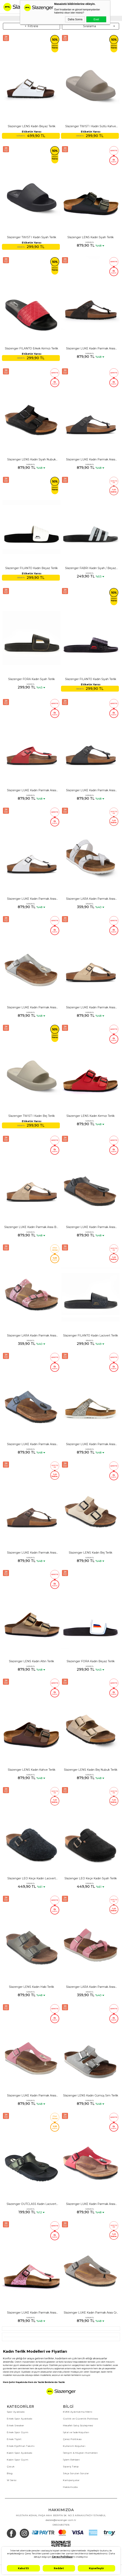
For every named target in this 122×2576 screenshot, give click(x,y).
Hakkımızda (70, 2487)
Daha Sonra (75, 19)
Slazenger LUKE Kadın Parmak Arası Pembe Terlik (31, 2096)
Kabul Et (23, 2568)
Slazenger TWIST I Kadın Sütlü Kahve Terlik (90, 126)
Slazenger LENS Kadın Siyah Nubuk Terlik (31, 460)
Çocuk (11, 2466)
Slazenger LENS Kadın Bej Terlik (90, 1552)
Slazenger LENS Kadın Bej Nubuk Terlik (90, 1769)
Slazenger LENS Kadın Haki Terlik (31, 1987)
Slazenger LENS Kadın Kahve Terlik (31, 1769)
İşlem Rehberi (71, 2459)
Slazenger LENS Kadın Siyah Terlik (90, 237)
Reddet (59, 2568)
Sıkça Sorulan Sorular (76, 2473)
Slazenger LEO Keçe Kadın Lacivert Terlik (31, 1879)
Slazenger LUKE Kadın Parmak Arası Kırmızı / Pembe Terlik (31, 2313)
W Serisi (11, 2480)
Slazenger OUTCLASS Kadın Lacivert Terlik (31, 2204)
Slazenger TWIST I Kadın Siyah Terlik (31, 237)
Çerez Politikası (72, 2439)
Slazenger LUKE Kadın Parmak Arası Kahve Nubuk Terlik (90, 349)
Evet (96, 19)
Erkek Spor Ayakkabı (19, 2418)
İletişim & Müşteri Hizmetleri (80, 2452)
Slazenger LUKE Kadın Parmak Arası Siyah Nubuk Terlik (90, 460)
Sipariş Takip (71, 2466)
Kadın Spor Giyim (17, 2459)
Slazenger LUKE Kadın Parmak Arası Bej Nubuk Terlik (31, 1227)
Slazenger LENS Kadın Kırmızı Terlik (90, 1116)
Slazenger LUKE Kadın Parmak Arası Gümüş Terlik (31, 1008)
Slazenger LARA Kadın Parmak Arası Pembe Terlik (90, 1987)
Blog (9, 2473)
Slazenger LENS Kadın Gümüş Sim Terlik (90, 2095)
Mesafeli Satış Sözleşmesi (78, 2425)
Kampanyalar (71, 2480)
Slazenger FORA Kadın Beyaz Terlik (91, 1661)
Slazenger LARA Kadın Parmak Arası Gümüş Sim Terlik (90, 899)
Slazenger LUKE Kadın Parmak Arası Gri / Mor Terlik (90, 2313)
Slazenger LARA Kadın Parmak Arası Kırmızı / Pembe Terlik (31, 1336)
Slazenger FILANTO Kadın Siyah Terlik (90, 679)
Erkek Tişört (14, 2439)
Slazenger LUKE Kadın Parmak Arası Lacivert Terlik (90, 1227)
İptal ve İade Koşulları (76, 2432)
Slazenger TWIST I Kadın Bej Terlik (31, 1116)
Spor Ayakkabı (16, 2411)
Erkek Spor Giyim (17, 2432)
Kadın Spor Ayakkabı (19, 2452)
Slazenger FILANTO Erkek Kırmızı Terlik (31, 348)
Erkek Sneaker (15, 2425)
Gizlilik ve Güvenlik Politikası (80, 2418)
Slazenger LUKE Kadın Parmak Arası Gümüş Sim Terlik (90, 1444)
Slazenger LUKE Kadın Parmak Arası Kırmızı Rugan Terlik (90, 2204)
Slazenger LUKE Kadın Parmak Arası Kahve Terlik (31, 1553)
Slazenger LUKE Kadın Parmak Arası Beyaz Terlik (31, 899)
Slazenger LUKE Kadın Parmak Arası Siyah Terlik (90, 790)
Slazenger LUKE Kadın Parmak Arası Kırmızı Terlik (31, 790)
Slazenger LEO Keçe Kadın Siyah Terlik (91, 1878)
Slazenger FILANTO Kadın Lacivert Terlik (90, 1335)
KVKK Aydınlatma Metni (77, 2411)
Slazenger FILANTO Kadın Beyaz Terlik (31, 568)
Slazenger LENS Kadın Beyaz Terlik (31, 126)
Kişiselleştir (96, 2568)
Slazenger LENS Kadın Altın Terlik (31, 1661)
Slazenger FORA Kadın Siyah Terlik (31, 679)
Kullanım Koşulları (74, 2445)
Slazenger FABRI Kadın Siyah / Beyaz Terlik (90, 568)
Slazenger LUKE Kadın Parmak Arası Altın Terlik (90, 1008)
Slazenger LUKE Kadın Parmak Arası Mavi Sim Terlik (31, 1444)
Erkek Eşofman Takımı (20, 2445)
